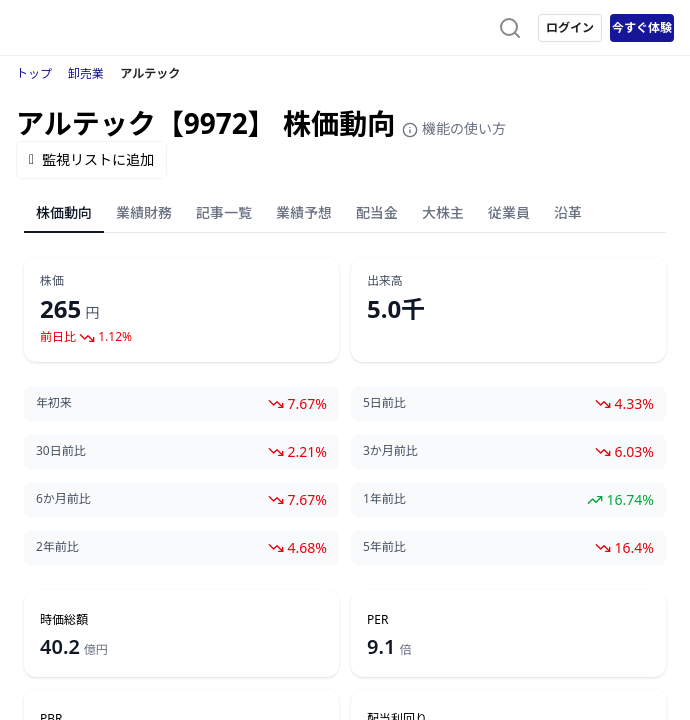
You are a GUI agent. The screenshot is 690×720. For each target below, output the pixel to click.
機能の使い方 (454, 128)
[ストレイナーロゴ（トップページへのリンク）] (96, 28)
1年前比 (384, 499)
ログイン (570, 27)
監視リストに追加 (91, 159)
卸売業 (86, 73)
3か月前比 (390, 451)
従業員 (509, 212)
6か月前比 (63, 499)
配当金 (377, 212)
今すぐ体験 (642, 27)
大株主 (443, 212)
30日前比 (61, 451)
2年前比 (57, 547)
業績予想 (304, 212)
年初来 (54, 403)
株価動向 (64, 212)
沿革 (568, 212)
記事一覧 (224, 212)
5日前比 (384, 403)
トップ (34, 73)
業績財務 (144, 212)
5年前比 (384, 547)
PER (377, 620)
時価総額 (64, 620)
